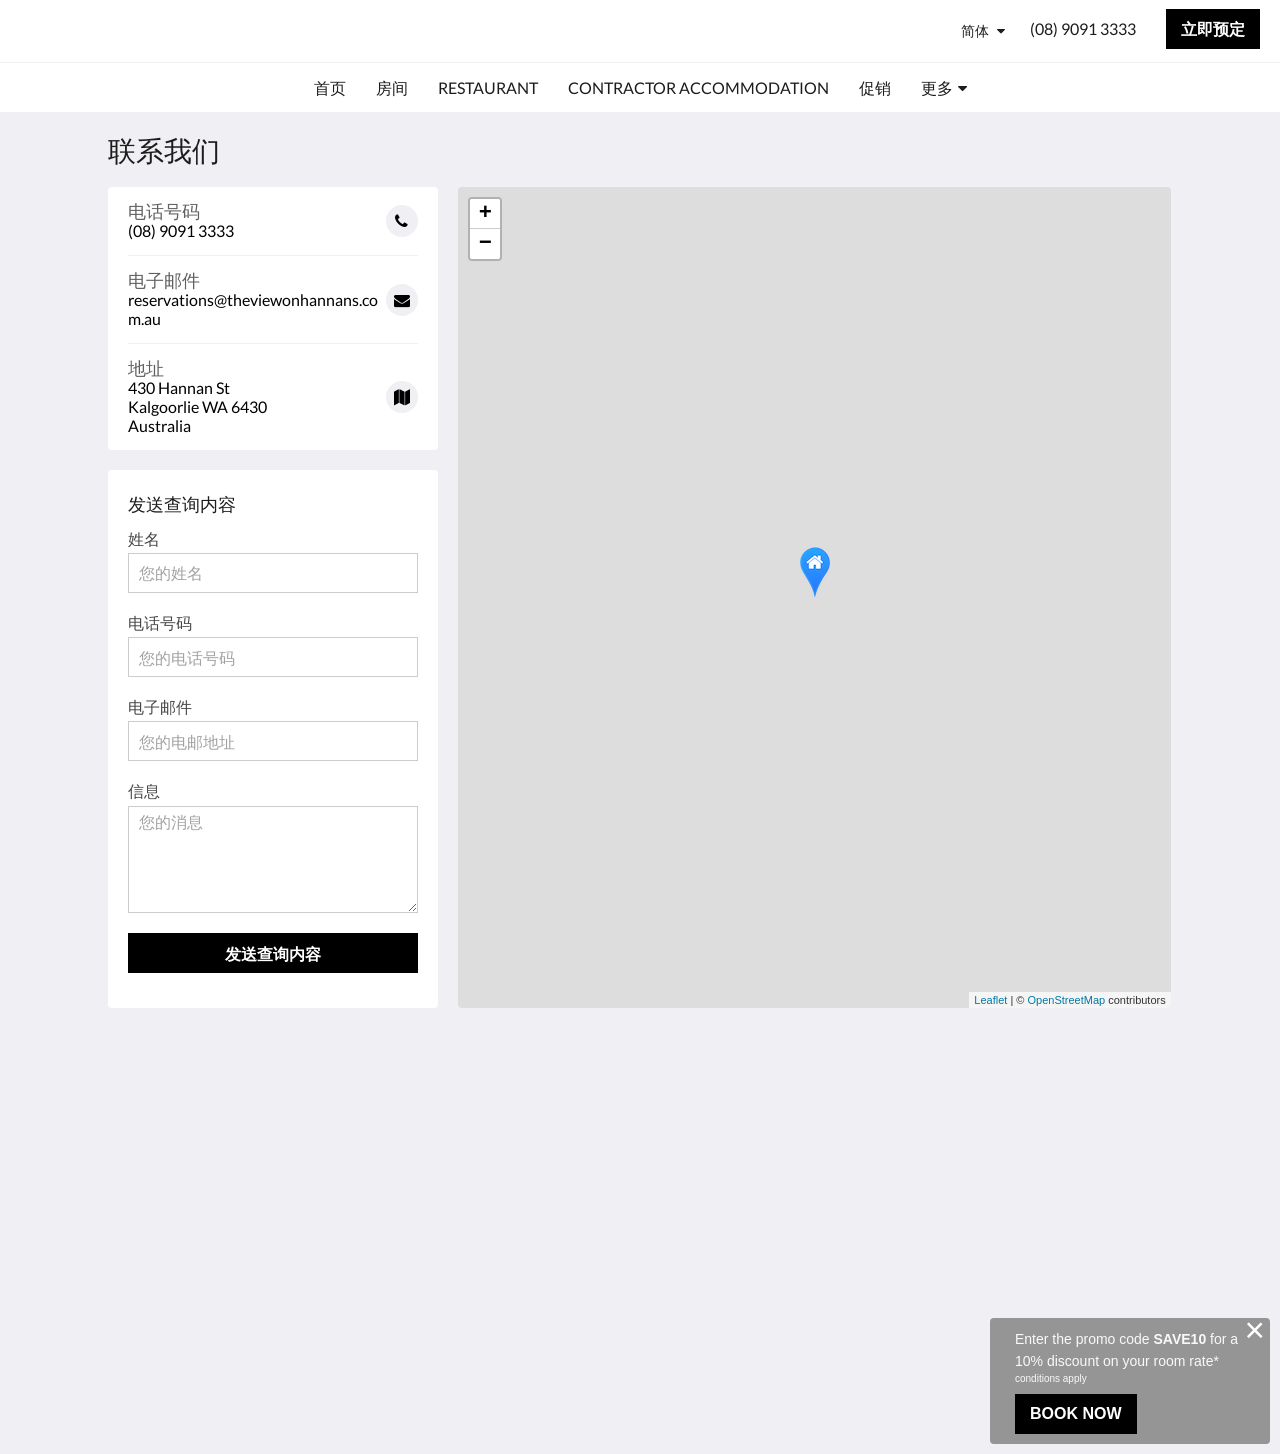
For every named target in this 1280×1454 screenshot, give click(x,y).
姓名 (144, 538)
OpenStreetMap (1067, 1000)
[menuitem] (330, 88)
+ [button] (485, 214)
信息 (144, 790)
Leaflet (990, 1000)
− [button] (485, 244)
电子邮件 (160, 706)
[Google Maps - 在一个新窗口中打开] (273, 389)
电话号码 (160, 622)
